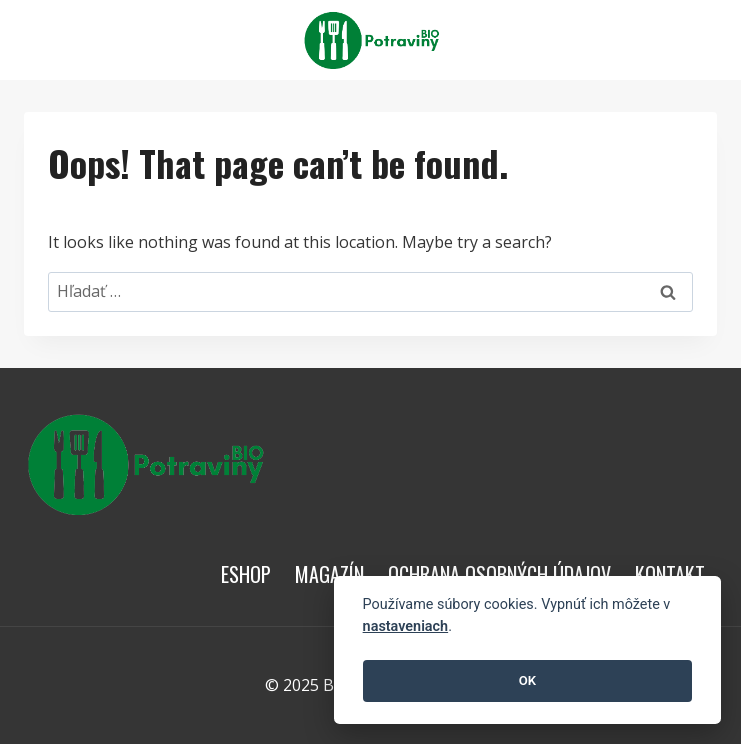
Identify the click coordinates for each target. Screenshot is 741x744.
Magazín (329, 574)
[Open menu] (652, 39)
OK (527, 680)
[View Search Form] (699, 40)
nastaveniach (406, 626)
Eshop (246, 574)
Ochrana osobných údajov (499, 574)
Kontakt (670, 574)
